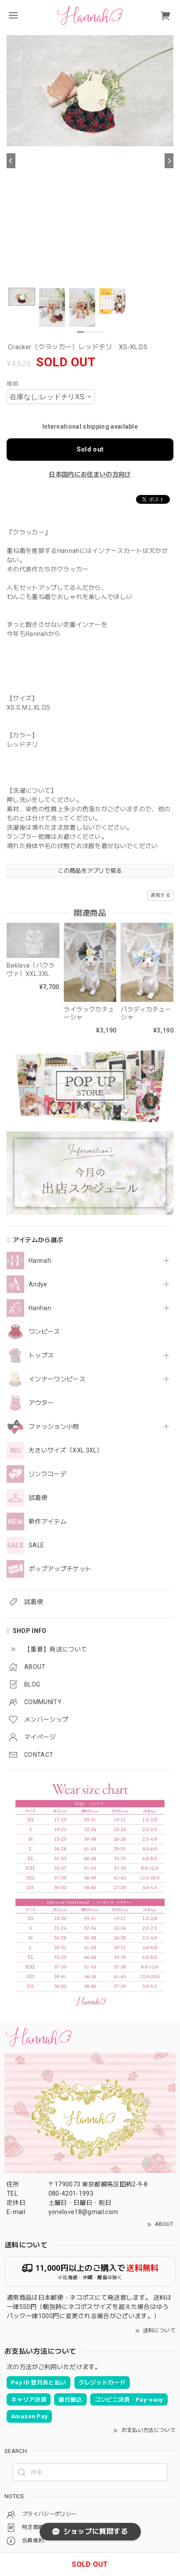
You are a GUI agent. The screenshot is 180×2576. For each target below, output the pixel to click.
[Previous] (11, 160)
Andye (38, 1284)
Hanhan (40, 1307)
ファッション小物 (54, 1426)
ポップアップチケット (60, 1568)
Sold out (90, 449)
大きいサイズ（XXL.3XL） (66, 1450)
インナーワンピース (57, 1379)
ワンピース (44, 1331)
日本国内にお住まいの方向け (90, 474)
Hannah (40, 1260)
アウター (41, 1402)
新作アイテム (47, 1521)
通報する (160, 895)
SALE (36, 1545)
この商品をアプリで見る (90, 870)
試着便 (38, 1497)
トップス (41, 1355)
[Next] (169, 160)
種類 (12, 383)
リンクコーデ (47, 1474)
